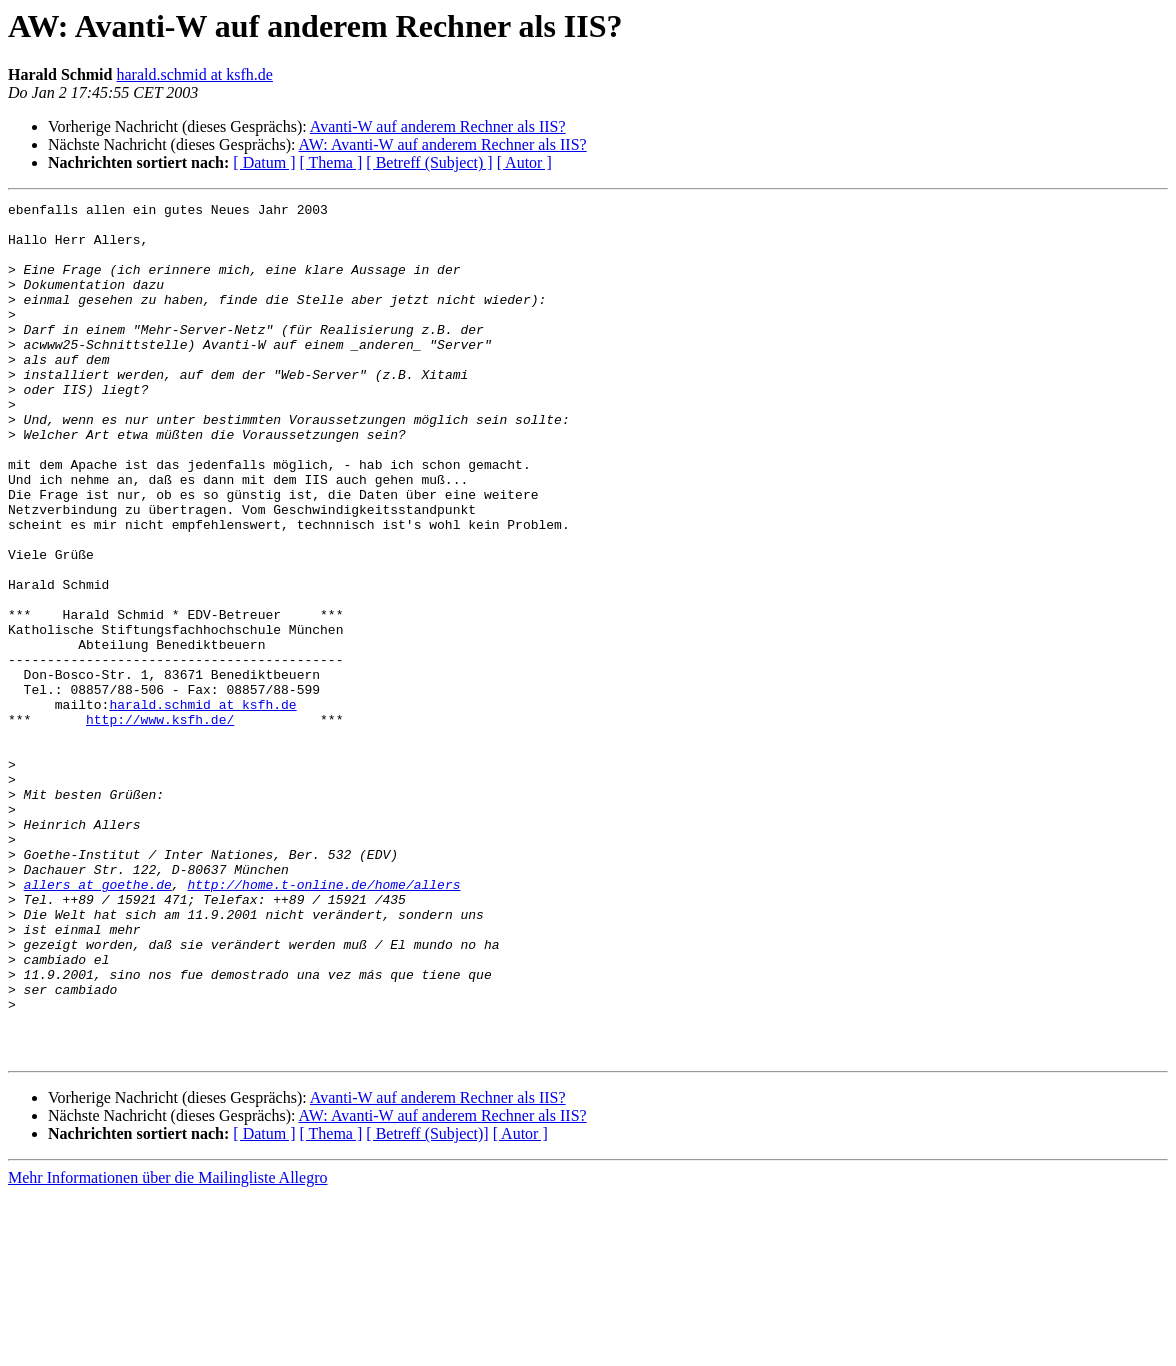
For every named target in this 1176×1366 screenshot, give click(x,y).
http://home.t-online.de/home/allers (323, 1022)
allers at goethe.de (98, 1022)
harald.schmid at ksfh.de (194, 74)
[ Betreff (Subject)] (427, 1304)
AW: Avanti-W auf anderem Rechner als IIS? (443, 144)
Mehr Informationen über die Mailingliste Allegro (167, 1348)
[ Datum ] (264, 162)
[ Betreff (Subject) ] (429, 162)
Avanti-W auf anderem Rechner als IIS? (438, 126)
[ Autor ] (524, 162)
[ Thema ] (331, 162)
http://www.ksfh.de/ (160, 824)
